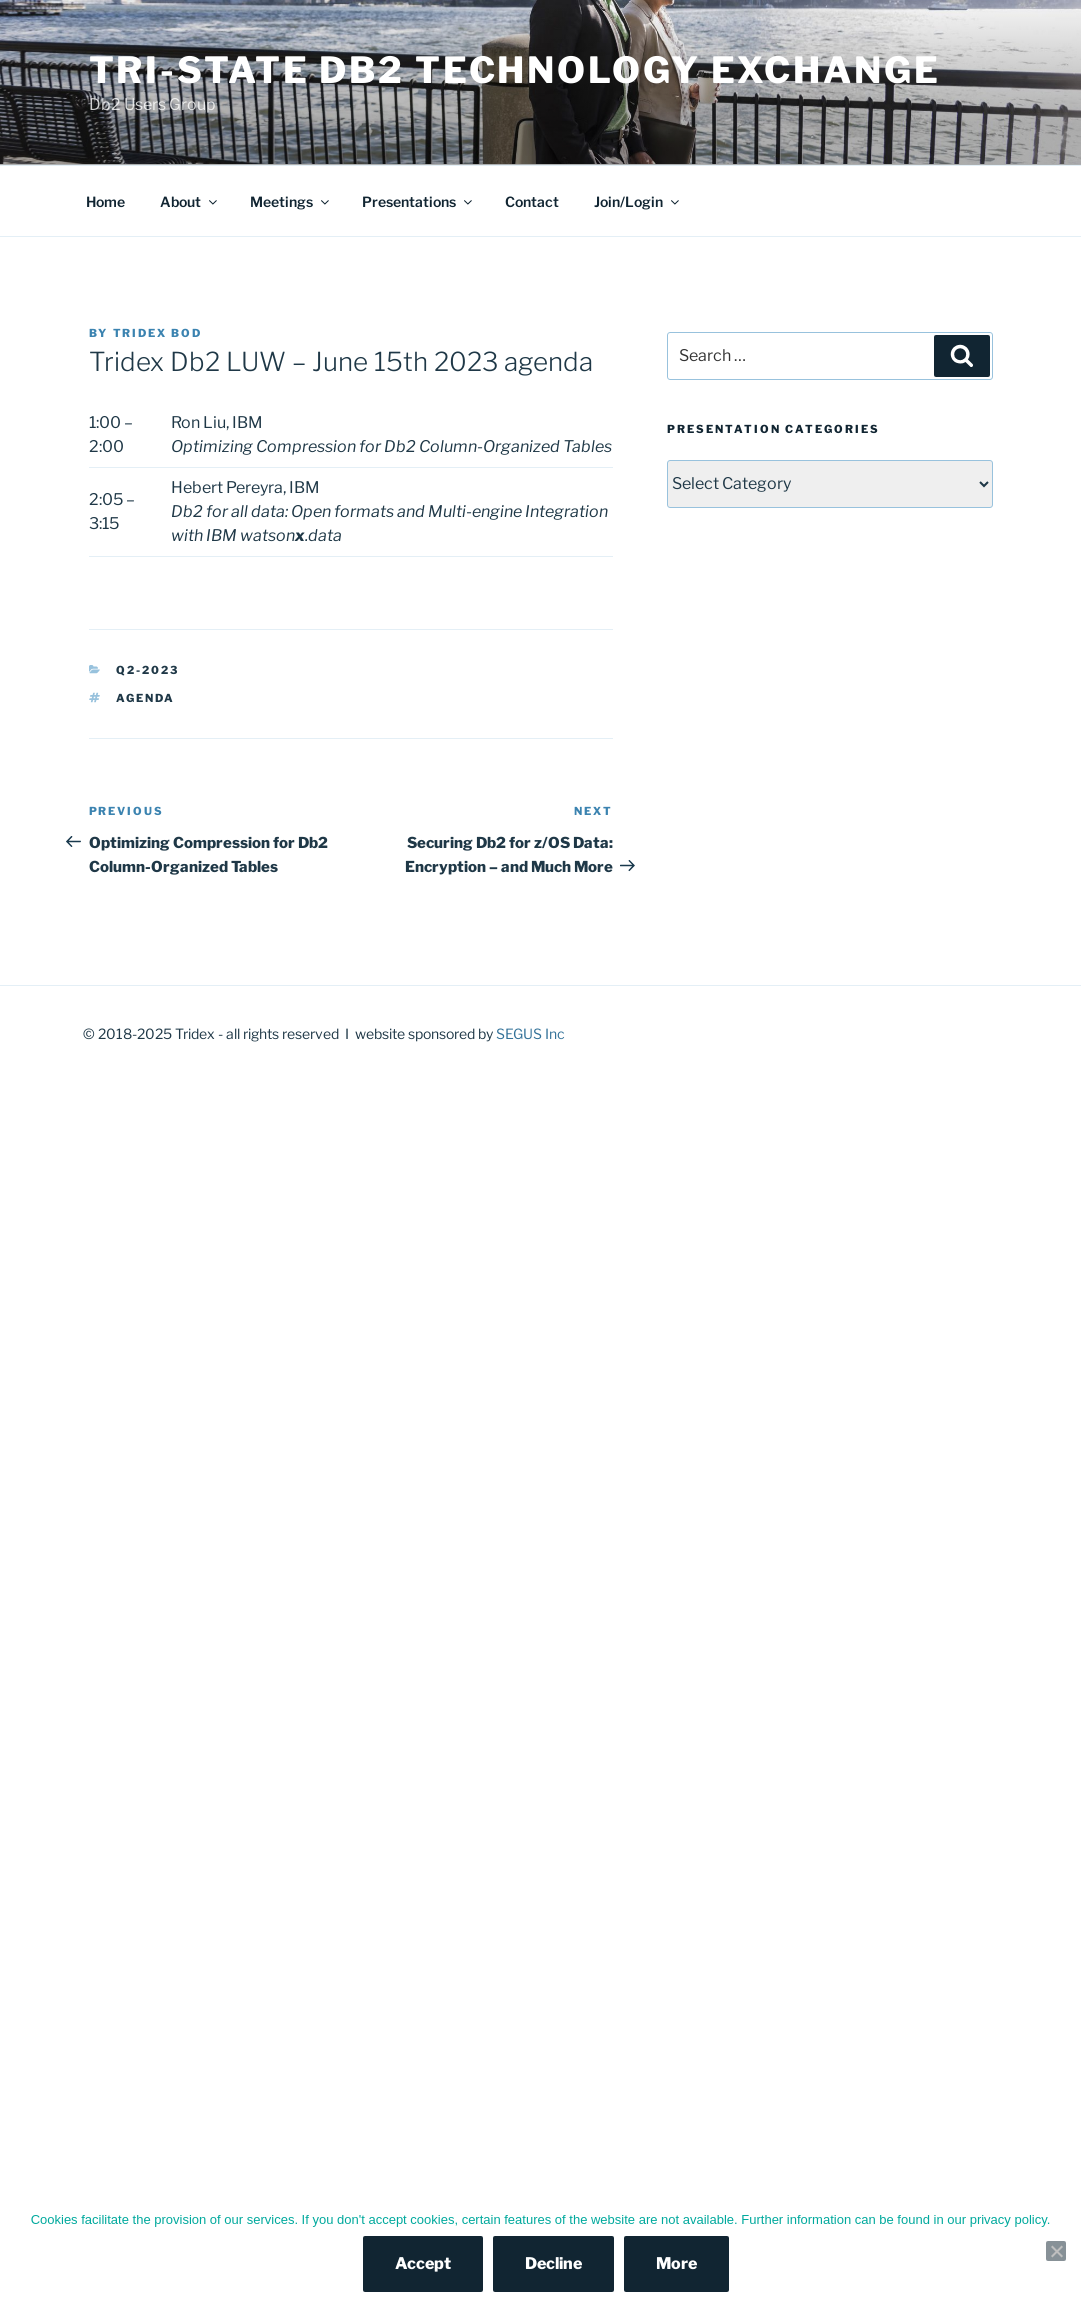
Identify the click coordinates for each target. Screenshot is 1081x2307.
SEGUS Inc (530, 1033)
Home (105, 201)
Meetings (291, 201)
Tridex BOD (158, 333)
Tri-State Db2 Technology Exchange (515, 70)
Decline (553, 2263)
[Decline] (1056, 2251)
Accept (423, 2263)
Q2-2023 (147, 670)
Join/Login (638, 201)
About (190, 201)
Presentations (418, 201)
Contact (532, 201)
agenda (145, 698)
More (676, 2263)
